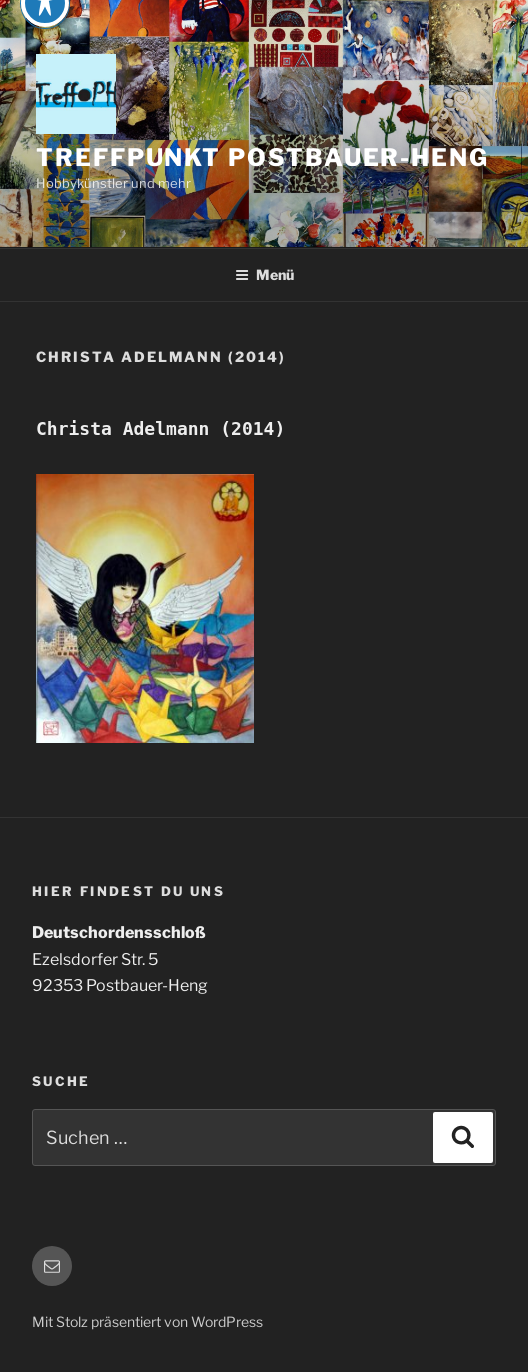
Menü (264, 274)
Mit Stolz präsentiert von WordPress (147, 1321)
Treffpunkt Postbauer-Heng (262, 157)
